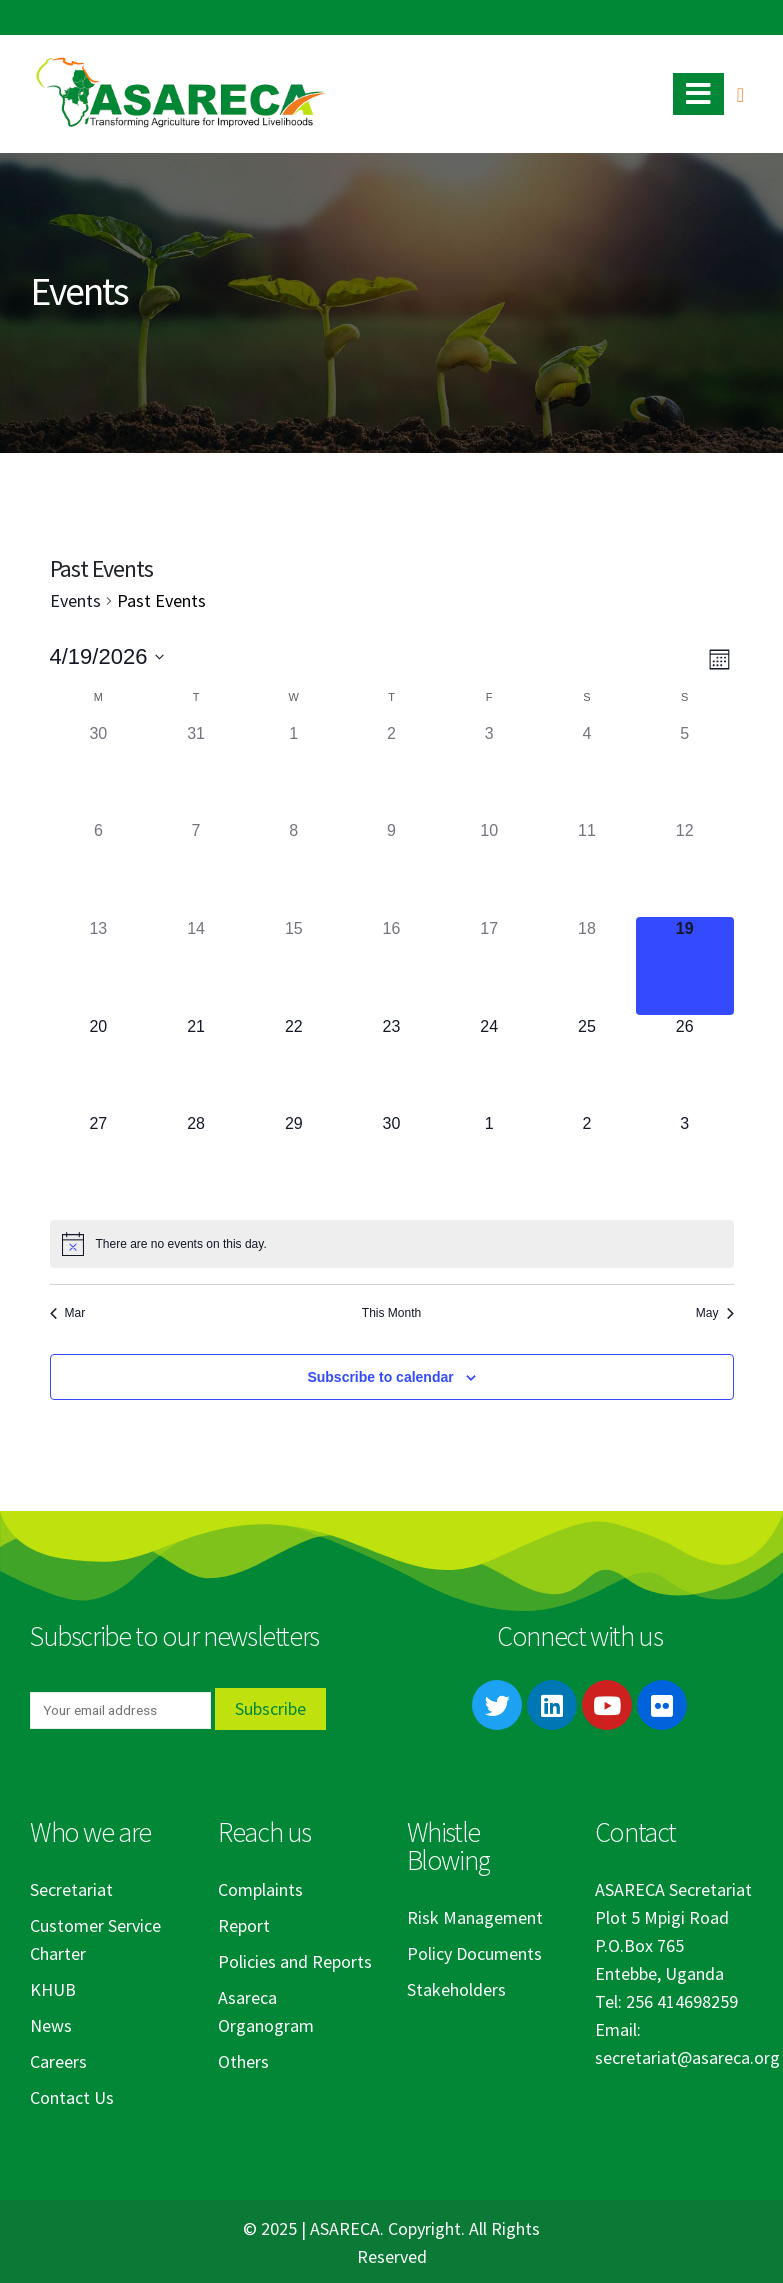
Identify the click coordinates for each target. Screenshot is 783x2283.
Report (244, 1925)
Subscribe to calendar (380, 1377)
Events (75, 600)
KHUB (53, 1989)
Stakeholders (456, 1989)
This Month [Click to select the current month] (391, 1313)
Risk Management (475, 1917)
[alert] (392, 1244)
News (51, 2025)
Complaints (260, 1889)
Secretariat (71, 1889)
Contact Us (72, 2097)
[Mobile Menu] (698, 94)
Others (243, 2061)
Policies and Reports (295, 1961)
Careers (58, 2061)
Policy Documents (474, 1953)
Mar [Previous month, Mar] (68, 1313)
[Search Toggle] (740, 94)
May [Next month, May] (715, 1313)
